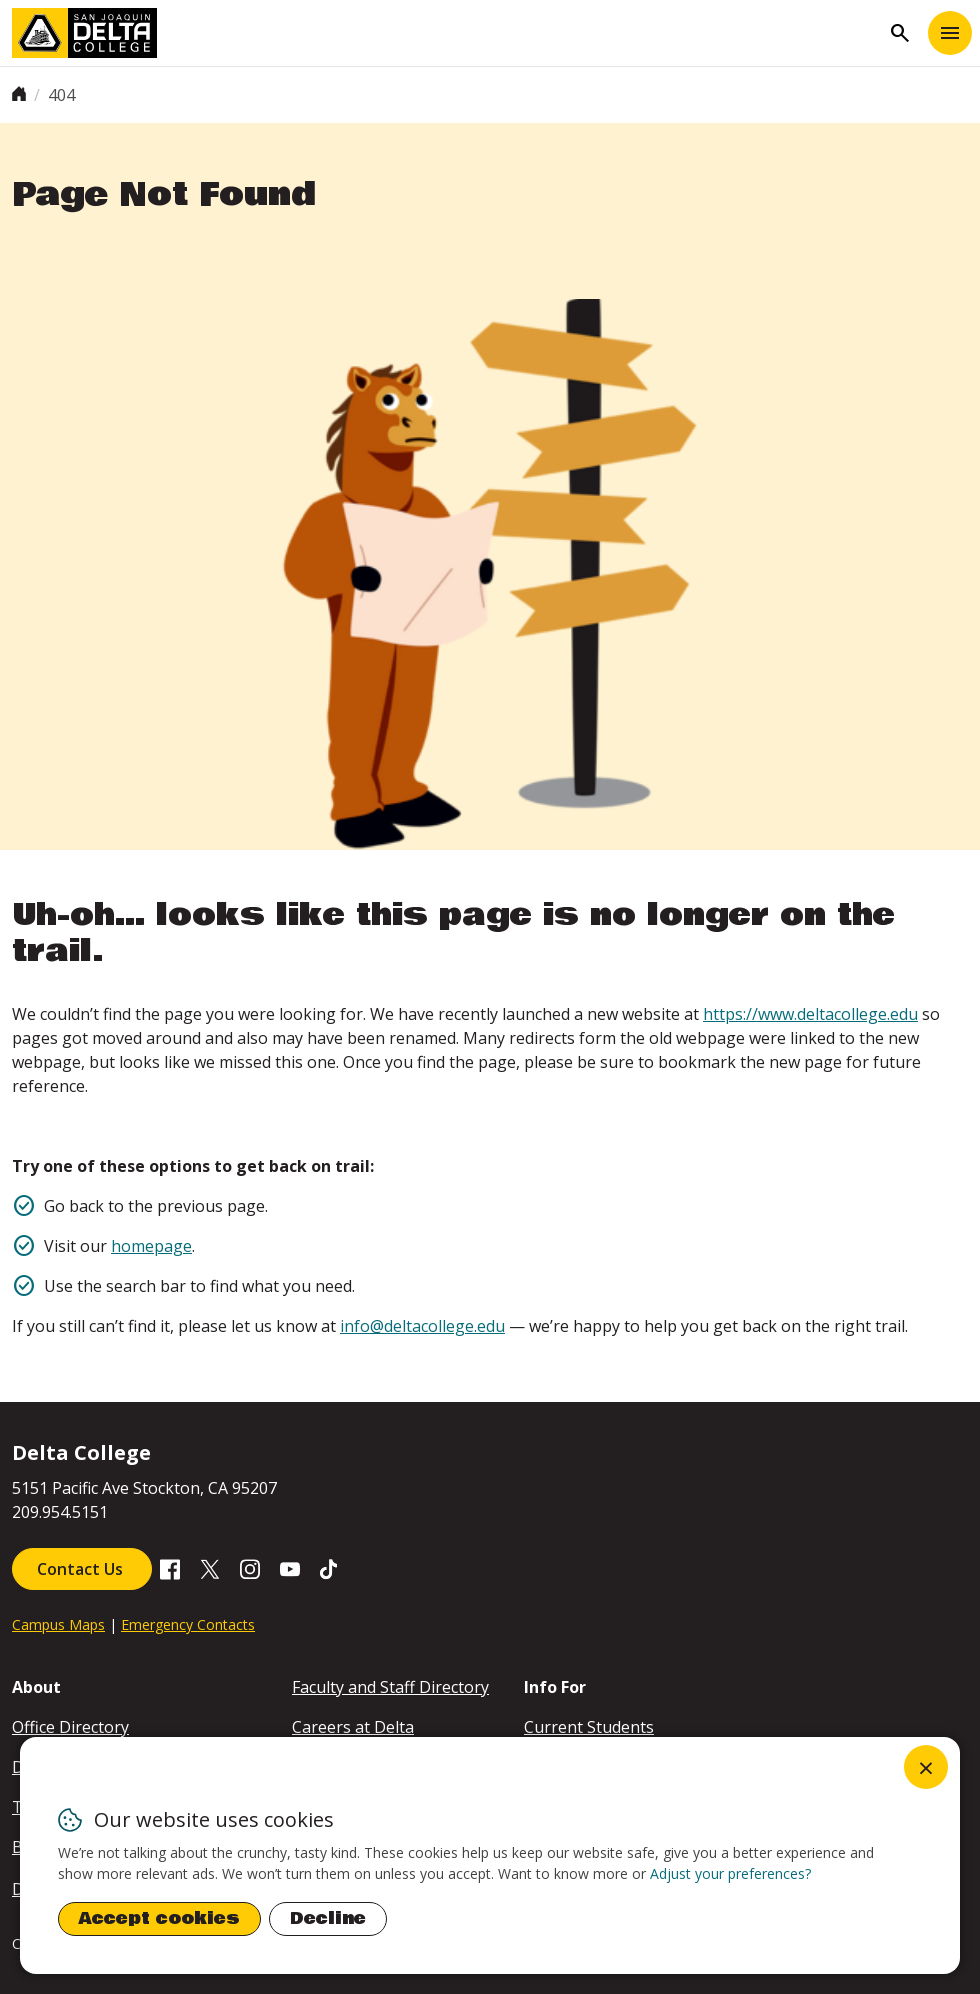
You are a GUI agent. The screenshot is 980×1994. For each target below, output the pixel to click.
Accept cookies (159, 1918)
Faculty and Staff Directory (390, 1687)
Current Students (589, 1727)
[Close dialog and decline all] (926, 1767)
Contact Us (82, 1569)
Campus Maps (58, 1624)
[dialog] (490, 1855)
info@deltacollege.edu (422, 1326)
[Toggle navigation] (950, 33)
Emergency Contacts (188, 1624)
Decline (328, 1918)
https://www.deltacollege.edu (810, 1014)
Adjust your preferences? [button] (730, 1873)
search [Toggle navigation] (900, 33)
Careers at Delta (353, 1727)
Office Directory (70, 1727)
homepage (151, 1246)
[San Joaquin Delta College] (446, 33)
